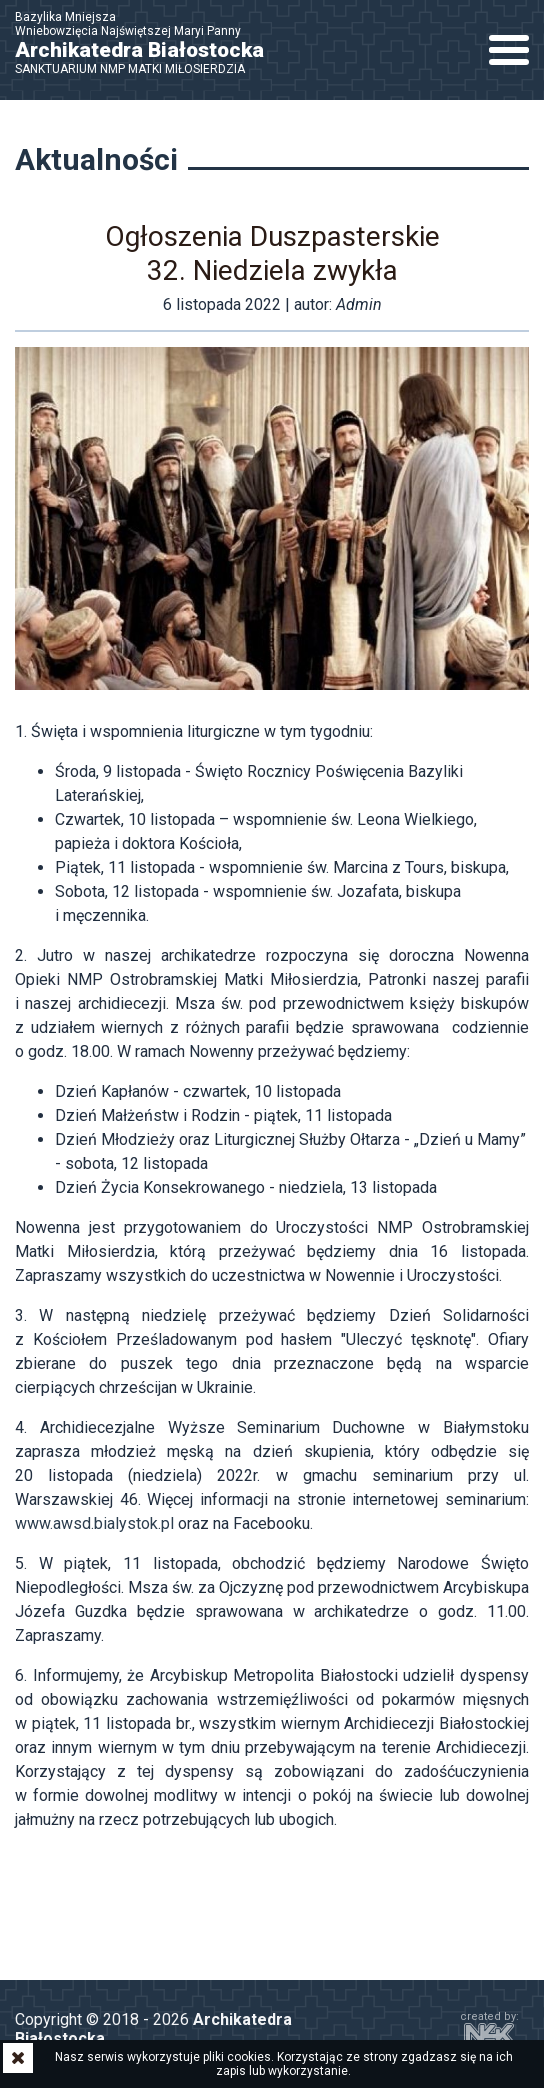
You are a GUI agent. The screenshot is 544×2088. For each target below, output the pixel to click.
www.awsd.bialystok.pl (94, 1523)
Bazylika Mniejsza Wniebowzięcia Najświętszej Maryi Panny (150, 43)
